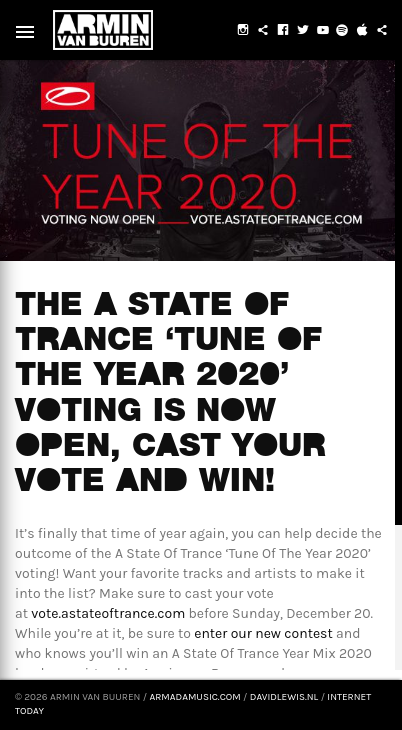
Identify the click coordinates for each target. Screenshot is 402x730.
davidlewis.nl (284, 697)
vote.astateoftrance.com (108, 613)
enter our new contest (263, 633)
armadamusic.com (194, 697)
